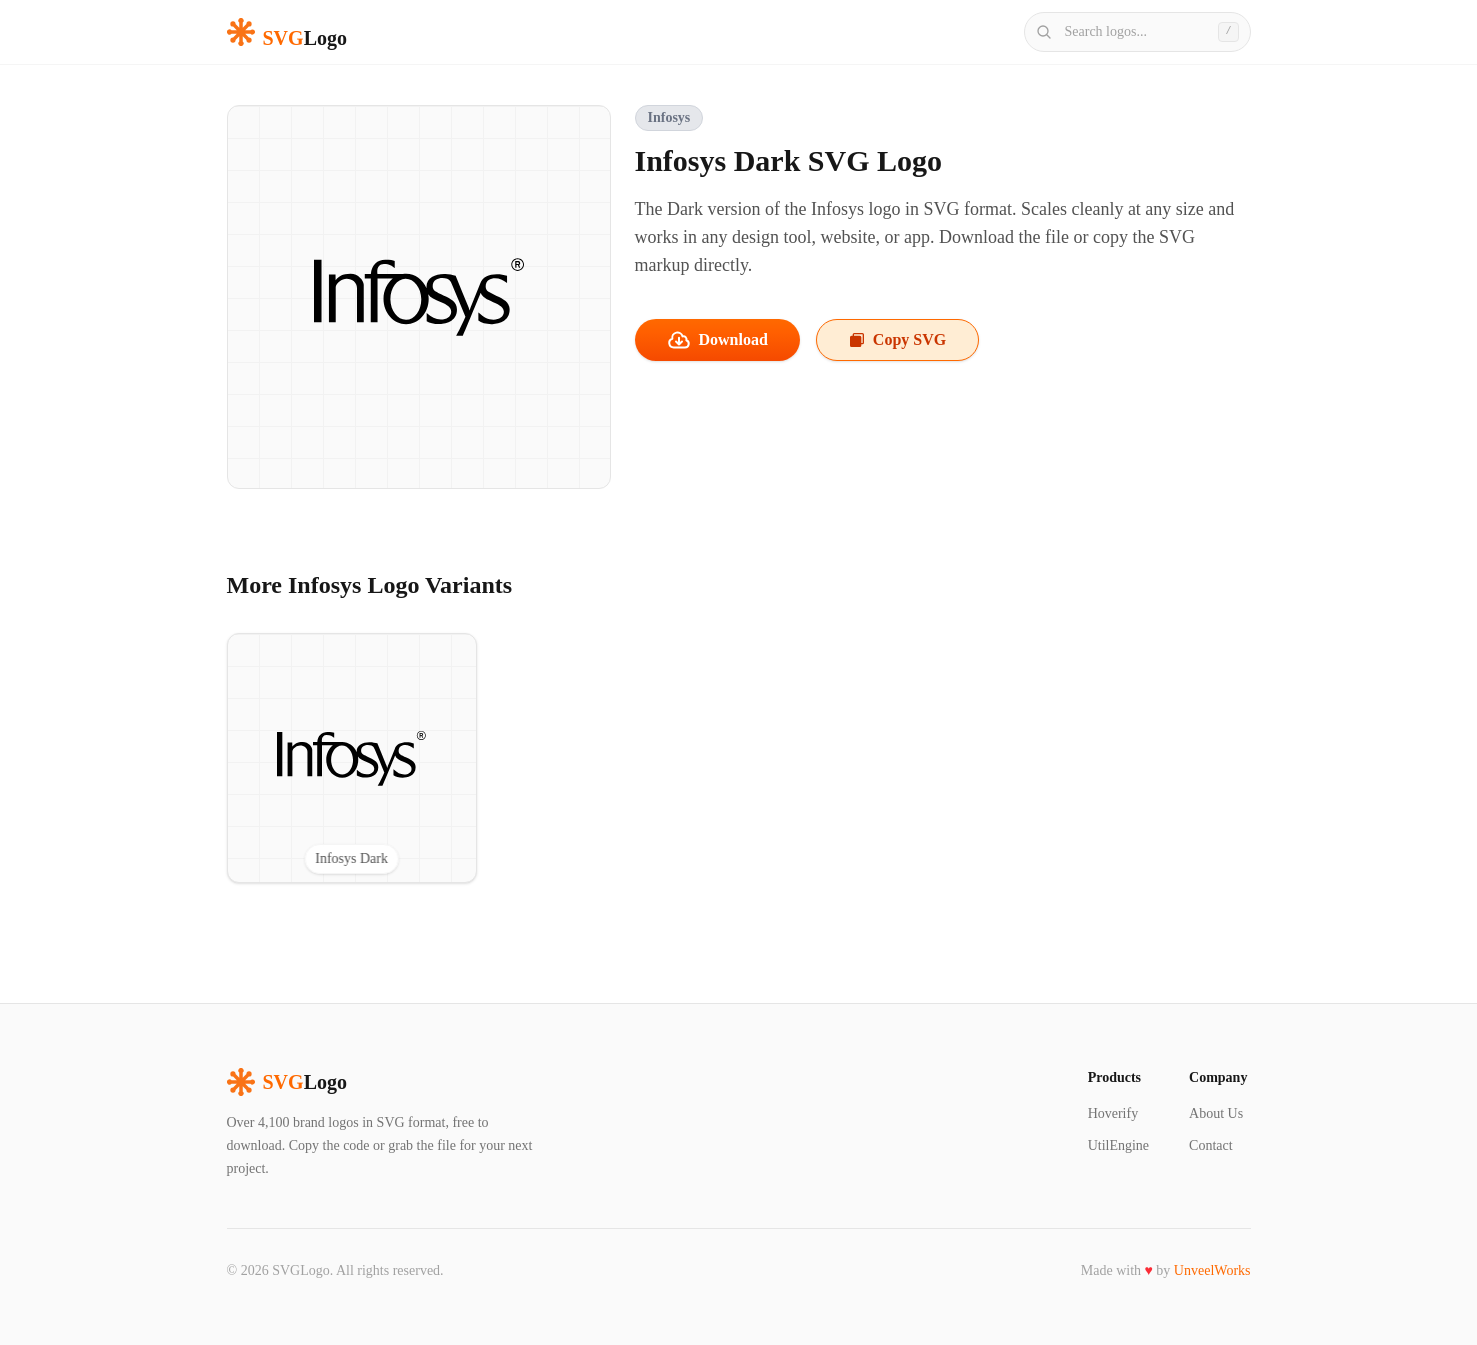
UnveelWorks (1212, 1270)
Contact (1211, 1145)
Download (717, 340)
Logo (287, 1082)
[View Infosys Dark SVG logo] (352, 758)
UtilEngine (1118, 1145)
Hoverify (1113, 1113)
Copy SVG (897, 339)
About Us (1216, 1113)
